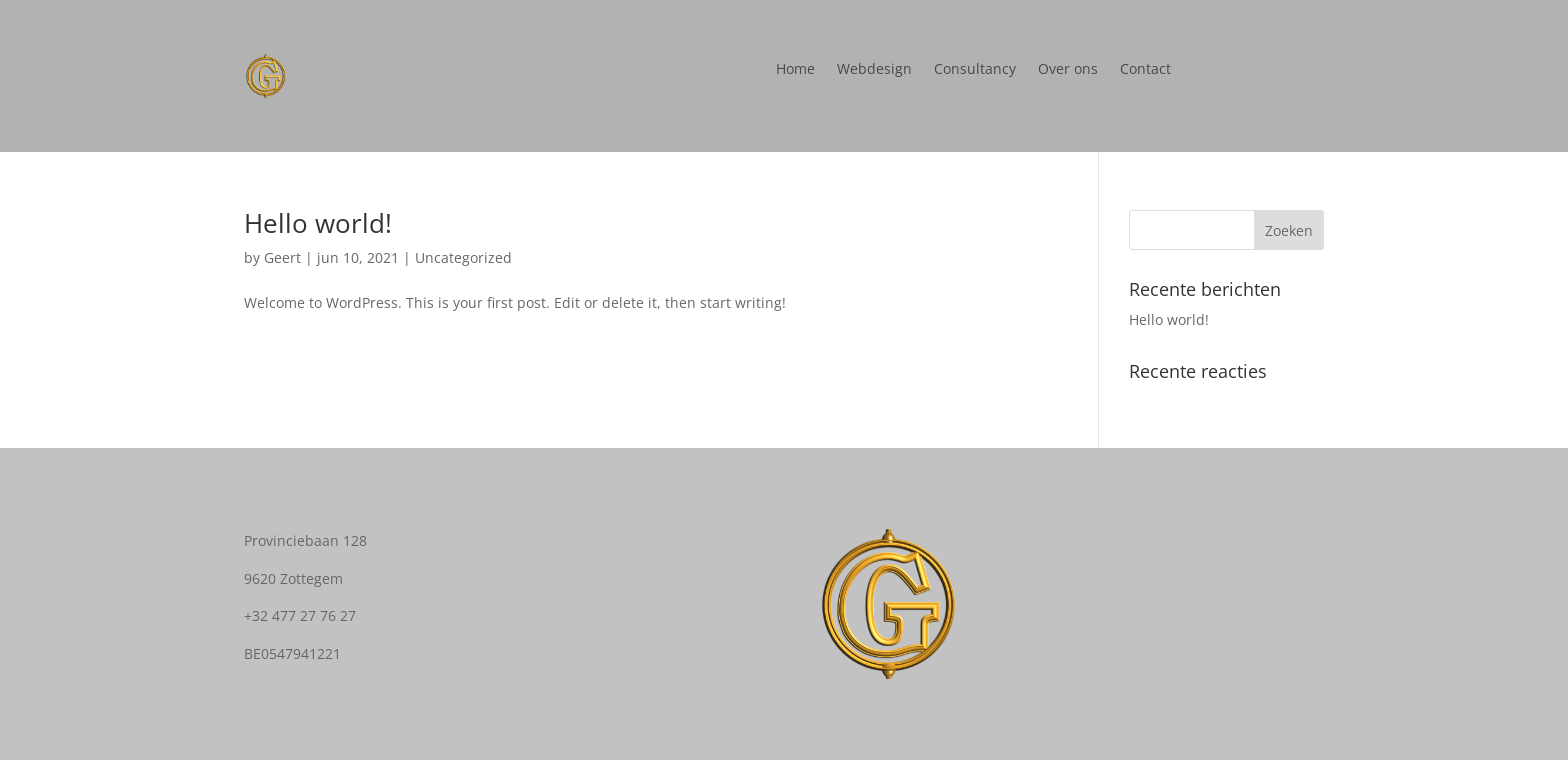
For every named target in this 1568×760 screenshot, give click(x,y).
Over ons (1068, 70)
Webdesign (874, 70)
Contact (1145, 70)
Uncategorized (463, 257)
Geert (282, 257)
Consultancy (975, 70)
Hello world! (318, 223)
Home (795, 70)
